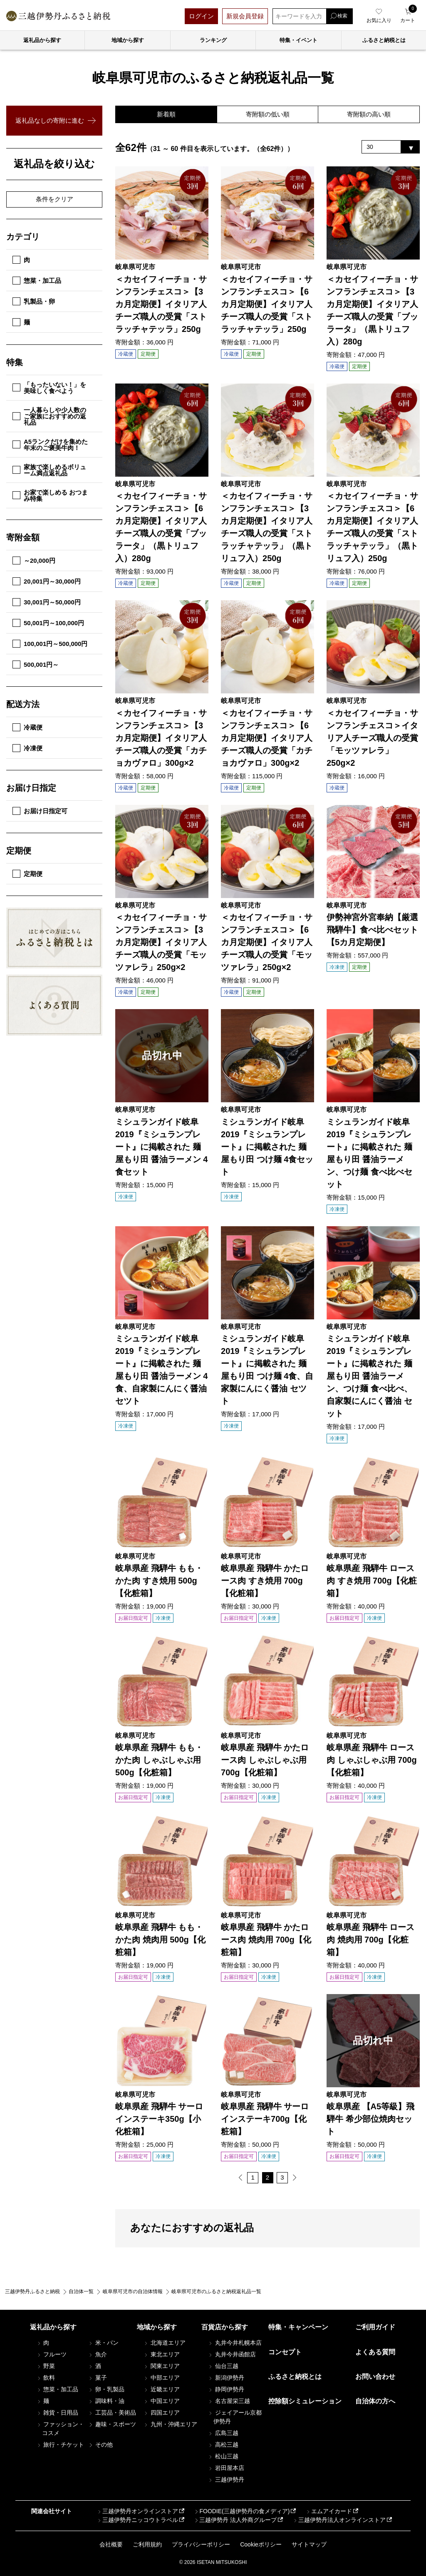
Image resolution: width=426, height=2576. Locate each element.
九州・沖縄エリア (170, 2424)
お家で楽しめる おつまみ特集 (50, 495)
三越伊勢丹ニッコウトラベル (137, 2520)
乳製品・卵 (33, 301)
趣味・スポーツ (112, 2424)
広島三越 (223, 2433)
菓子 (97, 2378)
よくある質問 (375, 2352)
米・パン (103, 2343)
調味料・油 (106, 2401)
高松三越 (223, 2445)
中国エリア (161, 2401)
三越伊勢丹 (226, 2480)
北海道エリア (164, 2343)
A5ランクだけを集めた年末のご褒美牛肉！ (50, 444)
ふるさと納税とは (295, 2376)
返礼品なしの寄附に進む (49, 120)
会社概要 (111, 2544)
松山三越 (223, 2456)
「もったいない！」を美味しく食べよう (49, 387)
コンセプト (285, 2352)
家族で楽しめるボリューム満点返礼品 (49, 470)
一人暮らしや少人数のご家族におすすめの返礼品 (49, 416)
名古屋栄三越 (229, 2401)
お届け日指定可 (39, 811)
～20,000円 (33, 560)
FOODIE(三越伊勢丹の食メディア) (241, 2511)
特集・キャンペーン (298, 2327)
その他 (100, 2445)
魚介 (97, 2354)
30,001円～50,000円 (46, 602)
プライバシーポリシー (201, 2544)
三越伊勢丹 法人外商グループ (235, 2520)
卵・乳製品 (106, 2389)
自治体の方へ (375, 2401)
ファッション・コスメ (60, 2429)
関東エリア (161, 2366)
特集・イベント (298, 40)
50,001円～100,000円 (48, 623)
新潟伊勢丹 (226, 2378)
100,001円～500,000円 (49, 644)
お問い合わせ (375, 2376)
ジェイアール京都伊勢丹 (235, 2417)
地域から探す (127, 40)
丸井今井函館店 (232, 2354)
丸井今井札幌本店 (235, 2343)
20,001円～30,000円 (46, 581)
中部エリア (161, 2378)
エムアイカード (328, 2511)
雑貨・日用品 (57, 2413)
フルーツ (51, 2354)
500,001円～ (35, 664)
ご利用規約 (147, 2544)
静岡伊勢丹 (226, 2389)
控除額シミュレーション (305, 2401)
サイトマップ (309, 2544)
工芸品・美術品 (112, 2413)
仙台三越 (223, 2366)
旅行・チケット (60, 2445)
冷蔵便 (27, 727)
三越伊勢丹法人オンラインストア (339, 2520)
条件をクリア (54, 199)
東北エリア (161, 2354)
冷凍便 (27, 748)
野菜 (45, 2366)
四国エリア (161, 2413)
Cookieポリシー (261, 2544)
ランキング (213, 40)
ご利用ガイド (375, 2327)
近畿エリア (161, 2389)
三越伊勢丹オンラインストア (137, 2511)
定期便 (27, 874)
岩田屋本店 (226, 2468)
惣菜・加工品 (36, 281)
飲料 (45, 2378)
